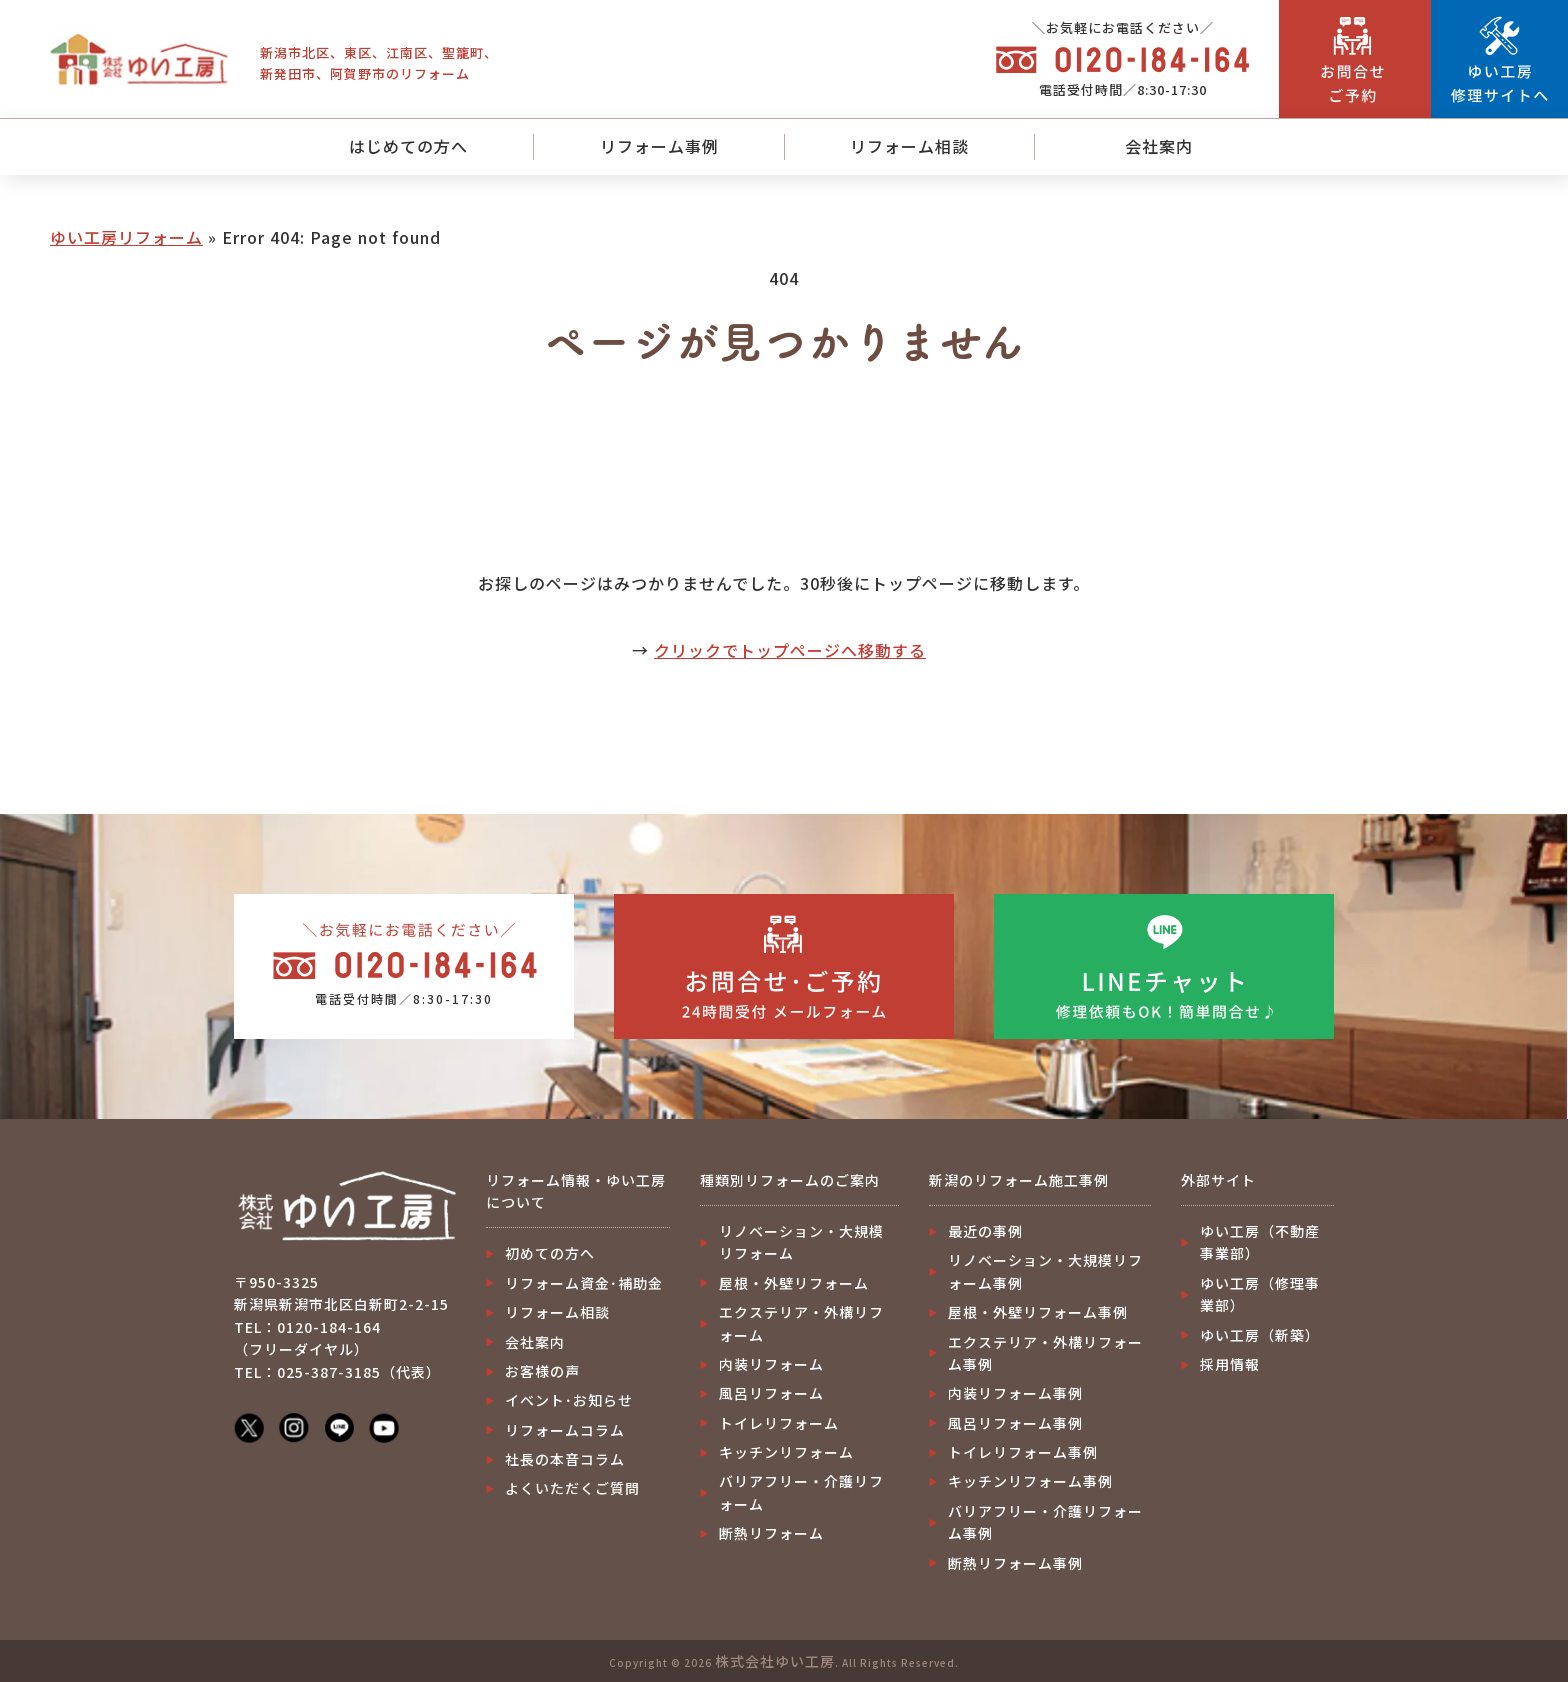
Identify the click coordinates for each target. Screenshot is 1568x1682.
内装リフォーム (771, 1364)
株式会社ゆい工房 (775, 1661)
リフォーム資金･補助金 (584, 1283)
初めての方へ (550, 1253)
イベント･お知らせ (569, 1400)
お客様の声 (542, 1371)
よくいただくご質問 (572, 1488)
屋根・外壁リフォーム (794, 1283)
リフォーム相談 (909, 146)
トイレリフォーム (779, 1423)
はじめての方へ (408, 146)
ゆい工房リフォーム (126, 237)
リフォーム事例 (659, 146)
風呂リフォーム (771, 1393)
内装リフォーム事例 (1015, 1393)
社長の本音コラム (565, 1459)
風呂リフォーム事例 (1015, 1423)
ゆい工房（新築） (1260, 1335)
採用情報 (1230, 1364)
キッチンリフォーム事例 (1030, 1481)
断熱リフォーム (771, 1533)
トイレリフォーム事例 (1023, 1452)
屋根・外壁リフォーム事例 (1038, 1312)
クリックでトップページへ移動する (790, 650)
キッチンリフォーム (786, 1452)
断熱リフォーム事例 (1015, 1563)
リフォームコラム (565, 1430)
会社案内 (1159, 146)
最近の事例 (985, 1231)
